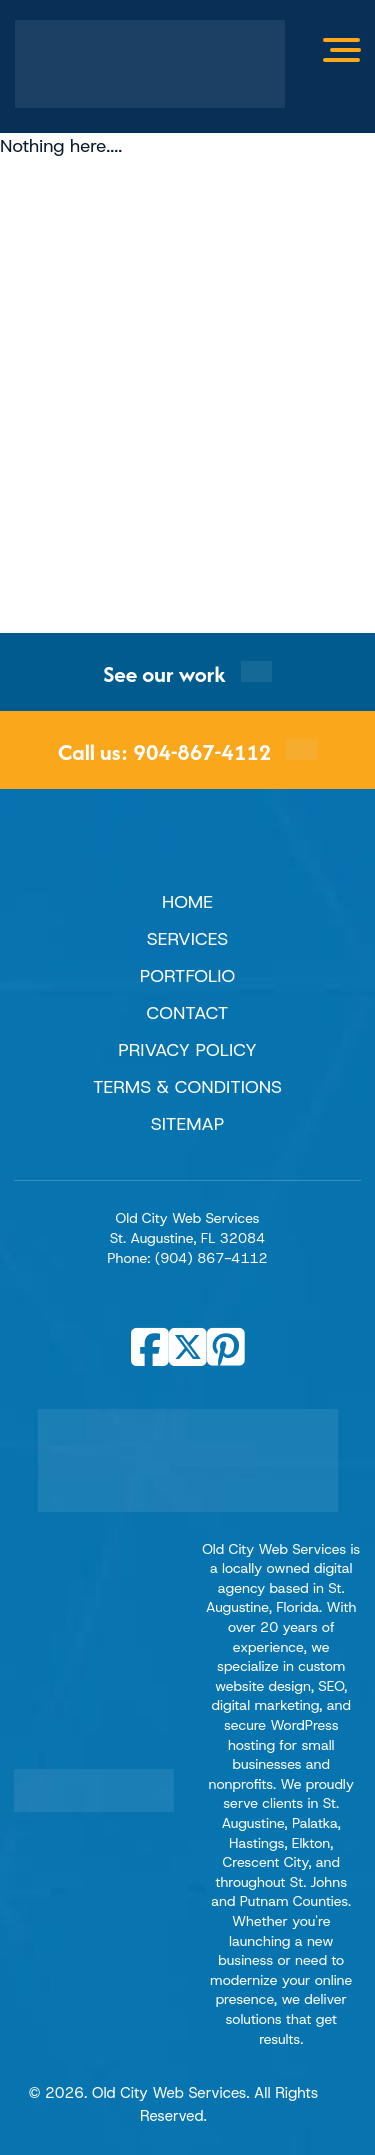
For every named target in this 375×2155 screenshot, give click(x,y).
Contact (188, 1013)
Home (187, 902)
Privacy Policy (187, 1050)
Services (187, 939)
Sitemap (188, 1124)
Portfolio (187, 976)
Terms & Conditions (187, 1087)
